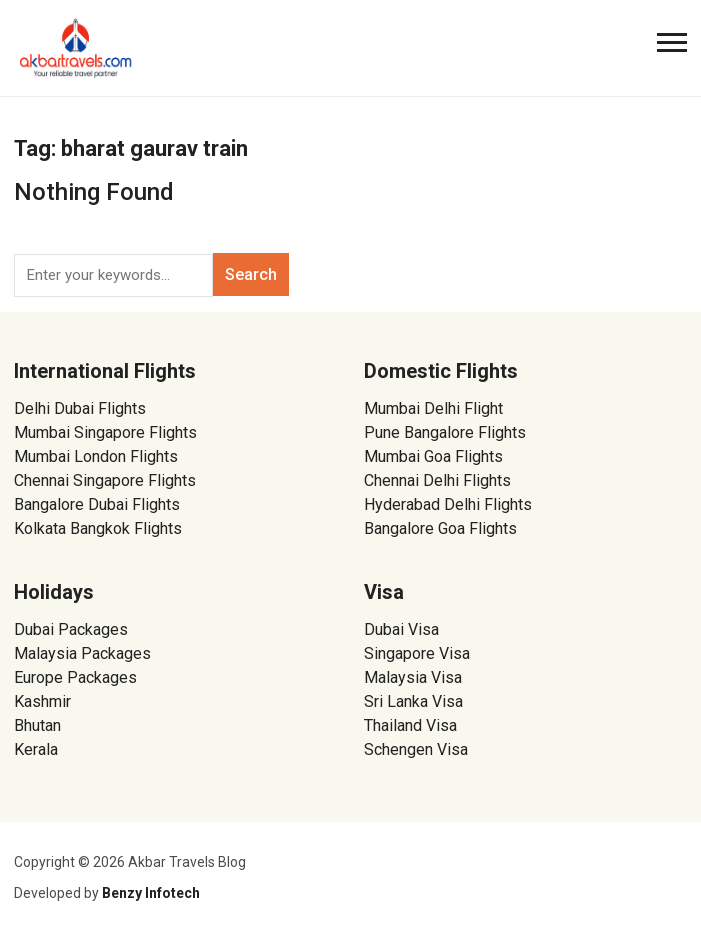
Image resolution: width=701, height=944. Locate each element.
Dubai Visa (401, 629)
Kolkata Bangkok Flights (98, 528)
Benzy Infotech (151, 893)
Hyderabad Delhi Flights (448, 504)
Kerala (36, 749)
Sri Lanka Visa (415, 701)
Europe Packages (75, 677)
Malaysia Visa (413, 677)
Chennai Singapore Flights (105, 480)
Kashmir (42, 701)
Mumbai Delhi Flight (433, 408)
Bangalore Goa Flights (440, 528)
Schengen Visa (416, 749)
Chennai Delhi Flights (437, 480)
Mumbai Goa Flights (433, 456)
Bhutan (37, 725)
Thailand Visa (410, 725)
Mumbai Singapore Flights (105, 432)
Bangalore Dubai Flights (97, 504)
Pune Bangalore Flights (445, 432)
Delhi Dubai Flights (80, 408)
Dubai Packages (71, 629)
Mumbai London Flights (96, 456)
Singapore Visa (417, 653)
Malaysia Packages (82, 653)
